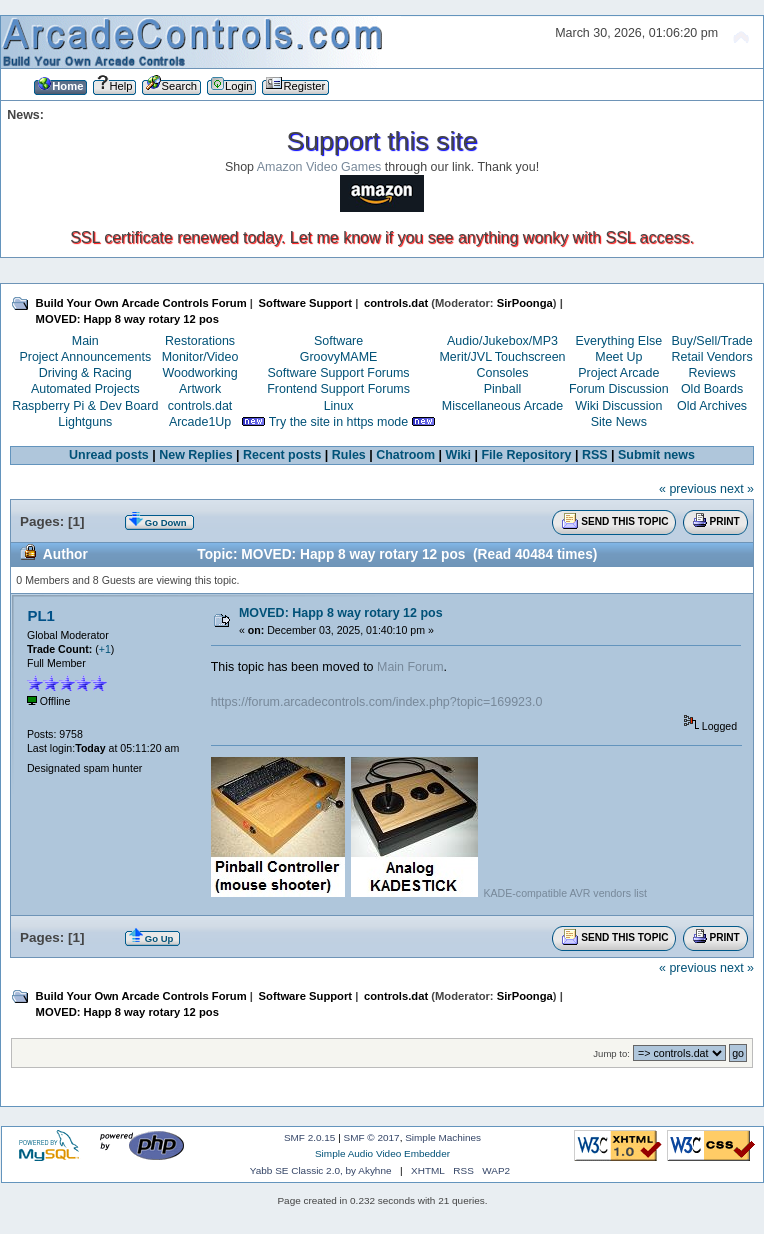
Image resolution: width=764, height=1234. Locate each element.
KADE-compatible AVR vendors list (564, 893)
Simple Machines (443, 1137)
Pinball (502, 389)
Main (85, 341)
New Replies (195, 455)
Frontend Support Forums (338, 389)
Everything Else (618, 341)
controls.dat (200, 406)
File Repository (526, 455)
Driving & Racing (85, 373)
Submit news (656, 455)
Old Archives (712, 406)
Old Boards (712, 389)
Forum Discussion (619, 389)
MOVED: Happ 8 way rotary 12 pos (341, 613)
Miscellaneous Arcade (502, 406)
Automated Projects (85, 389)
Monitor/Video (200, 357)
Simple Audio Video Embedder (382, 1153)
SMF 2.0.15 (310, 1137)
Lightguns (85, 422)
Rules (349, 455)
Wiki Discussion (618, 406)
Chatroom (405, 455)
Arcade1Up (200, 422)
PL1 (40, 615)
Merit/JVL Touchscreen (502, 357)
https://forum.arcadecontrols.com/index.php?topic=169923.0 (377, 702)
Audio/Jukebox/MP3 (502, 341)
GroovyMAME (339, 357)
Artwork (200, 389)
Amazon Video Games (319, 167)
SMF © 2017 (372, 1137)
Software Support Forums (339, 373)
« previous (688, 489)
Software (338, 341)
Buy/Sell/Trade (711, 341)
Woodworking (199, 373)
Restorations (200, 341)
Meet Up (618, 357)
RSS (595, 455)
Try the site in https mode (339, 422)
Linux (339, 406)
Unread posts (109, 455)
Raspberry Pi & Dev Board (85, 406)
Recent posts (282, 455)
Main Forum (410, 667)
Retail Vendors (712, 357)
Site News (619, 422)
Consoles (503, 373)
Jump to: (611, 1053)
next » (737, 489)
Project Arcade (618, 373)
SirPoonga (525, 303)
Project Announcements (85, 357)
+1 (105, 649)
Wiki (459, 455)
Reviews (712, 373)
